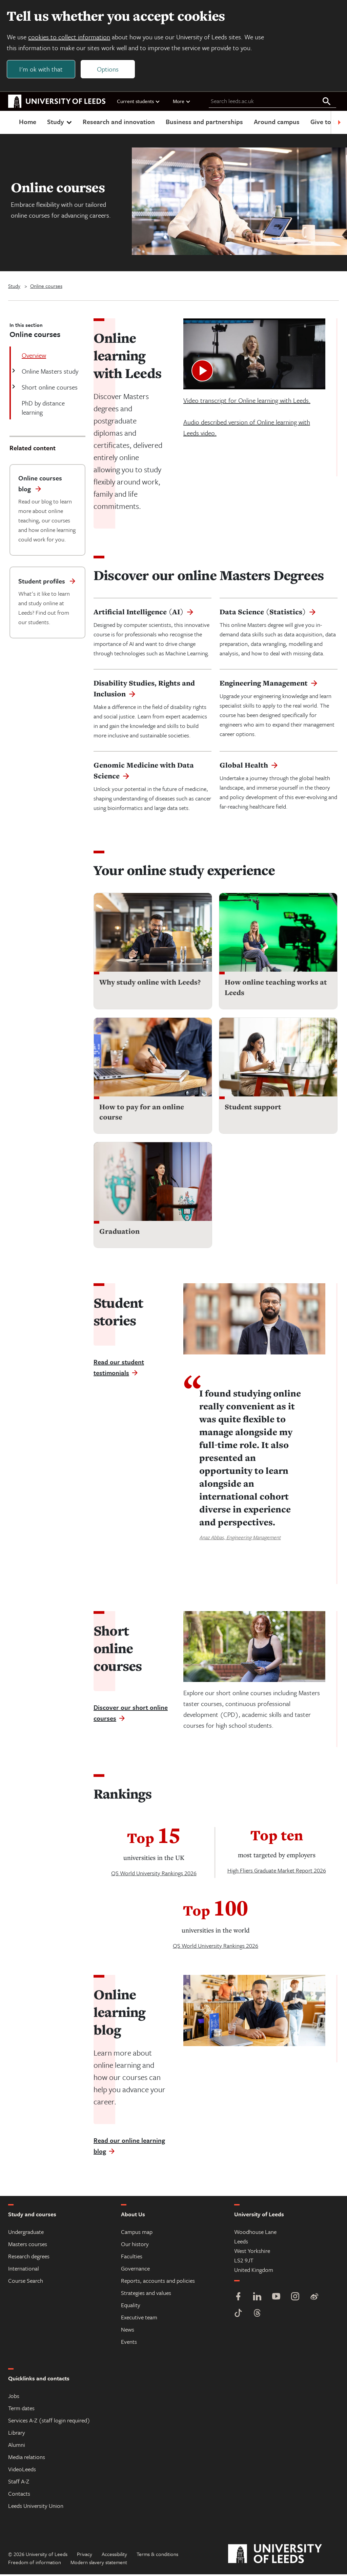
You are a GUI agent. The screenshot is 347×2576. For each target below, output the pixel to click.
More (182, 102)
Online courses (46, 287)
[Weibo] (314, 2299)
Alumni (16, 2446)
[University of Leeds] (283, 2556)
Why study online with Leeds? (150, 984)
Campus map (136, 2233)
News (127, 2331)
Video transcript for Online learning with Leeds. (246, 402)
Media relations (26, 2458)
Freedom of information (34, 2564)
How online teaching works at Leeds (276, 989)
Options (109, 70)
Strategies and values (146, 2294)
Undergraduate (26, 2233)
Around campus (277, 123)
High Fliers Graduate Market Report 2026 (276, 1872)
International (23, 2270)
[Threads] (257, 2315)
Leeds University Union (35, 2507)
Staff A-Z (18, 2483)
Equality (130, 2306)
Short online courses (49, 388)
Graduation (119, 1233)
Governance (135, 2270)
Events (129, 2343)
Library (16, 2434)
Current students (138, 102)
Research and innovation (119, 123)
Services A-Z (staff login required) (49, 2422)
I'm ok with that (42, 70)
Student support (253, 1108)
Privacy (84, 2555)
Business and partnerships (204, 123)
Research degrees (28, 2258)
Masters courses (27, 2245)
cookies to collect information (70, 37)
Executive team (139, 2319)
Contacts (19, 2495)
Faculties (131, 2258)
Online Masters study (49, 372)
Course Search (25, 2282)
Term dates (21, 2409)
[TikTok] (238, 2315)
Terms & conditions (157, 2555)
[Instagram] (295, 2299)
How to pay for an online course (141, 1114)
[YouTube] (276, 2299)
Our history (135, 2245)
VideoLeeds (22, 2470)
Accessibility (114, 2555)
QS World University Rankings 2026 (154, 1874)
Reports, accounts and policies (158, 2282)
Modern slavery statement (98, 2564)
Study (60, 123)
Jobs (13, 2397)
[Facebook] (238, 2299)
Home (27, 123)
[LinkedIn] (257, 2299)
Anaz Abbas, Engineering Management (240, 1539)
